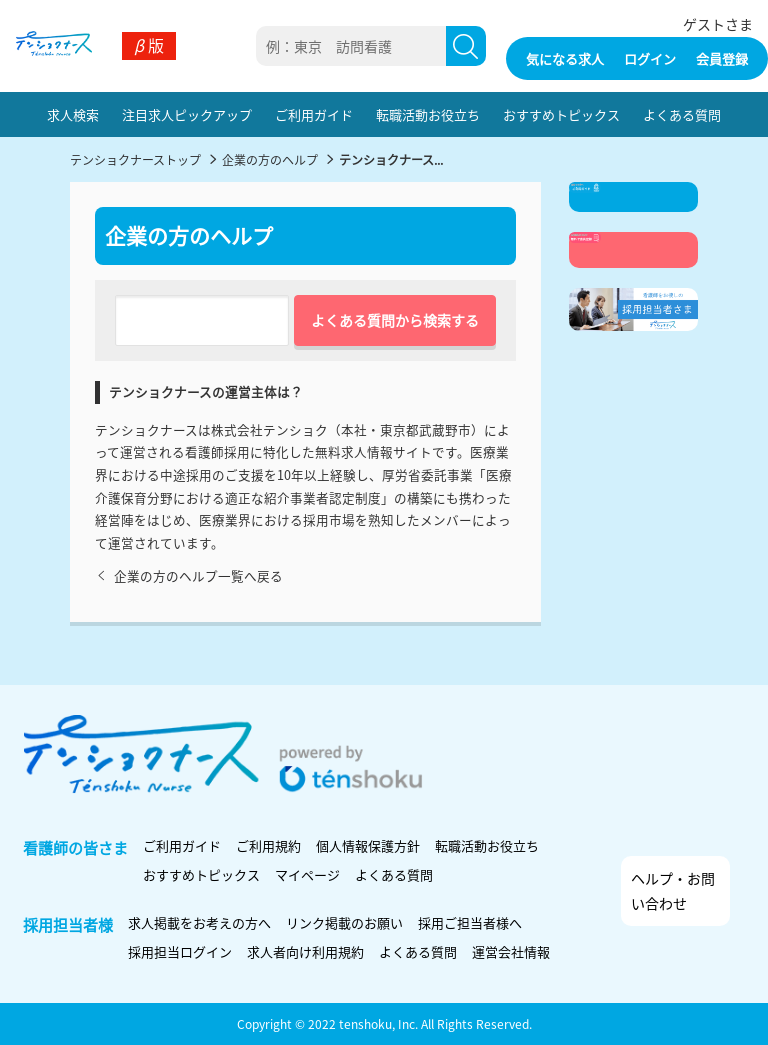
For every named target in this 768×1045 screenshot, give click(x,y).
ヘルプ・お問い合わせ (673, 890)
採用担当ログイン (180, 951)
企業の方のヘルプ (270, 159)
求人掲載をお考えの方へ (199, 922)
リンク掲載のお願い (344, 922)
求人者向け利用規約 (305, 951)
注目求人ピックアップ (187, 114)
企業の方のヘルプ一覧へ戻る (189, 575)
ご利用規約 (268, 845)
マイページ (307, 874)
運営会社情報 (511, 951)
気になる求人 (565, 58)
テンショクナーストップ (135, 159)
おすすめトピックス (561, 114)
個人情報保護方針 (368, 845)
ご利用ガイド (314, 114)
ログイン (650, 58)
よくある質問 (682, 114)
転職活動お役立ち (428, 114)
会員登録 (722, 58)
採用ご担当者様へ (470, 922)
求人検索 (73, 114)
